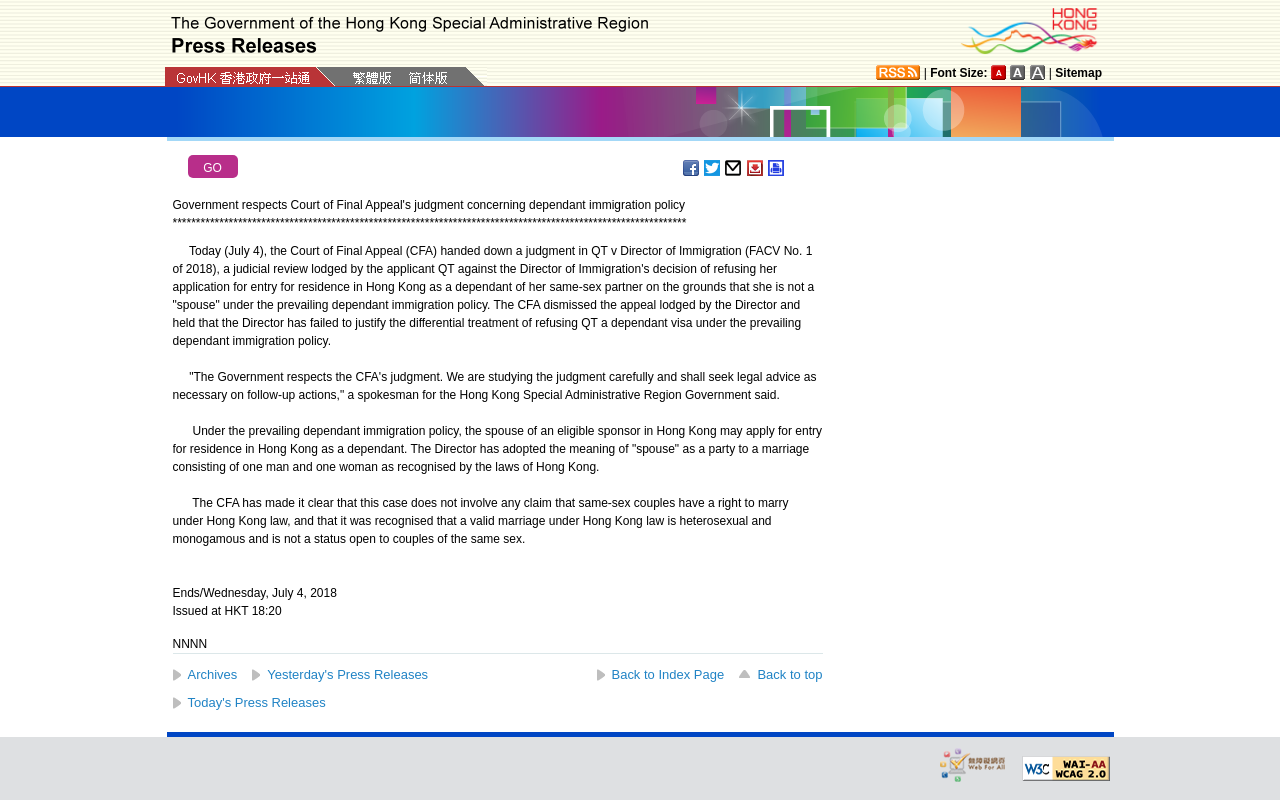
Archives (213, 674)
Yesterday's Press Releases (347, 674)
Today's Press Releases (257, 702)
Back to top (789, 674)
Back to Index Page (668, 674)
